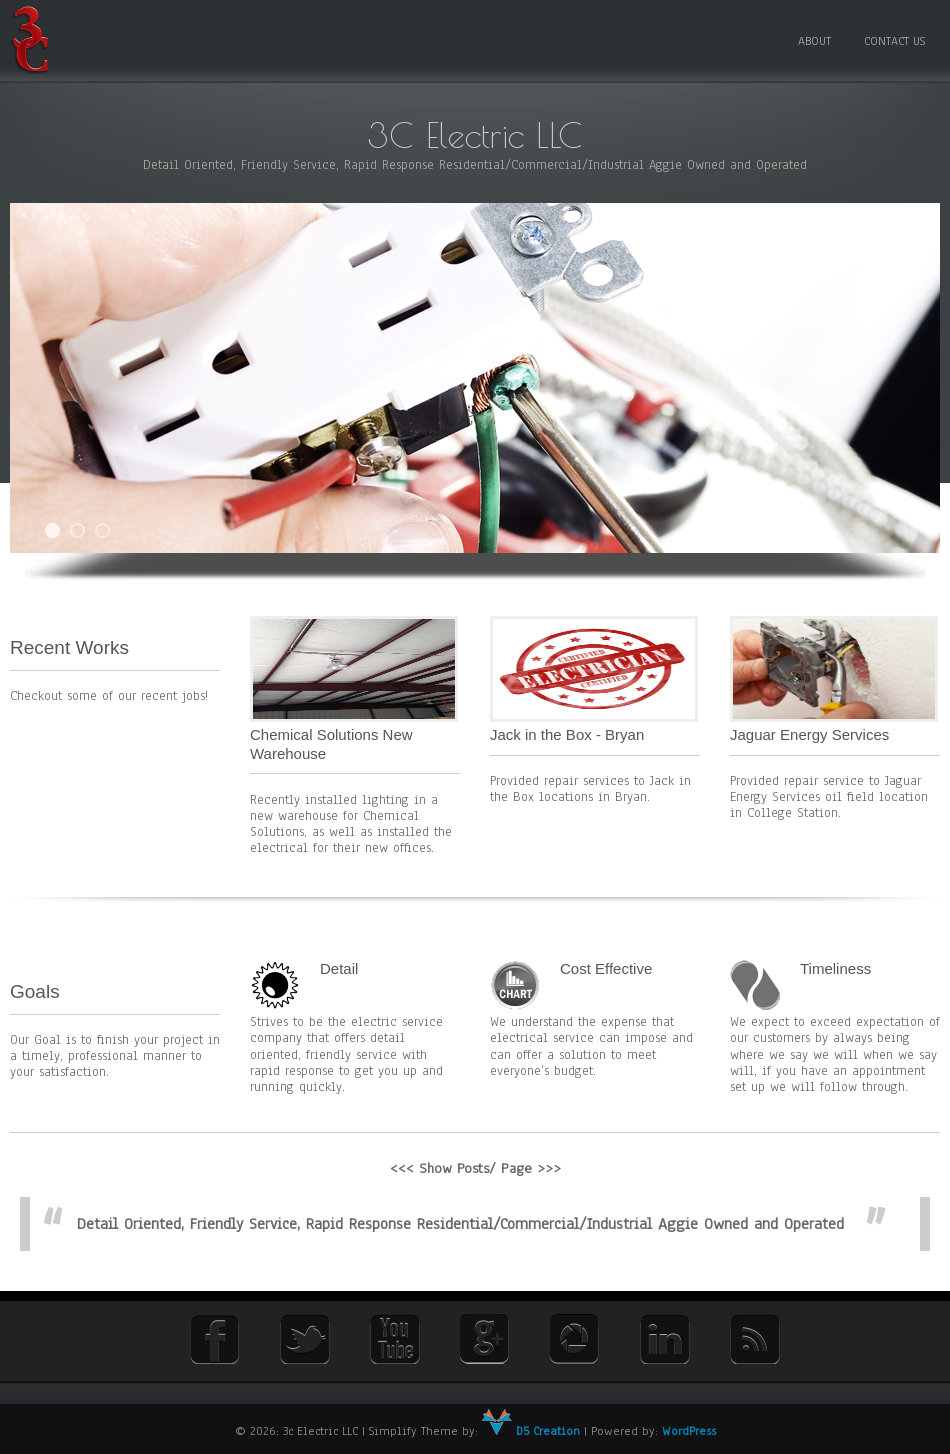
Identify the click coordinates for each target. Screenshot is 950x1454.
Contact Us (894, 41)
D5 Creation (531, 1431)
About (814, 41)
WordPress (689, 1431)
